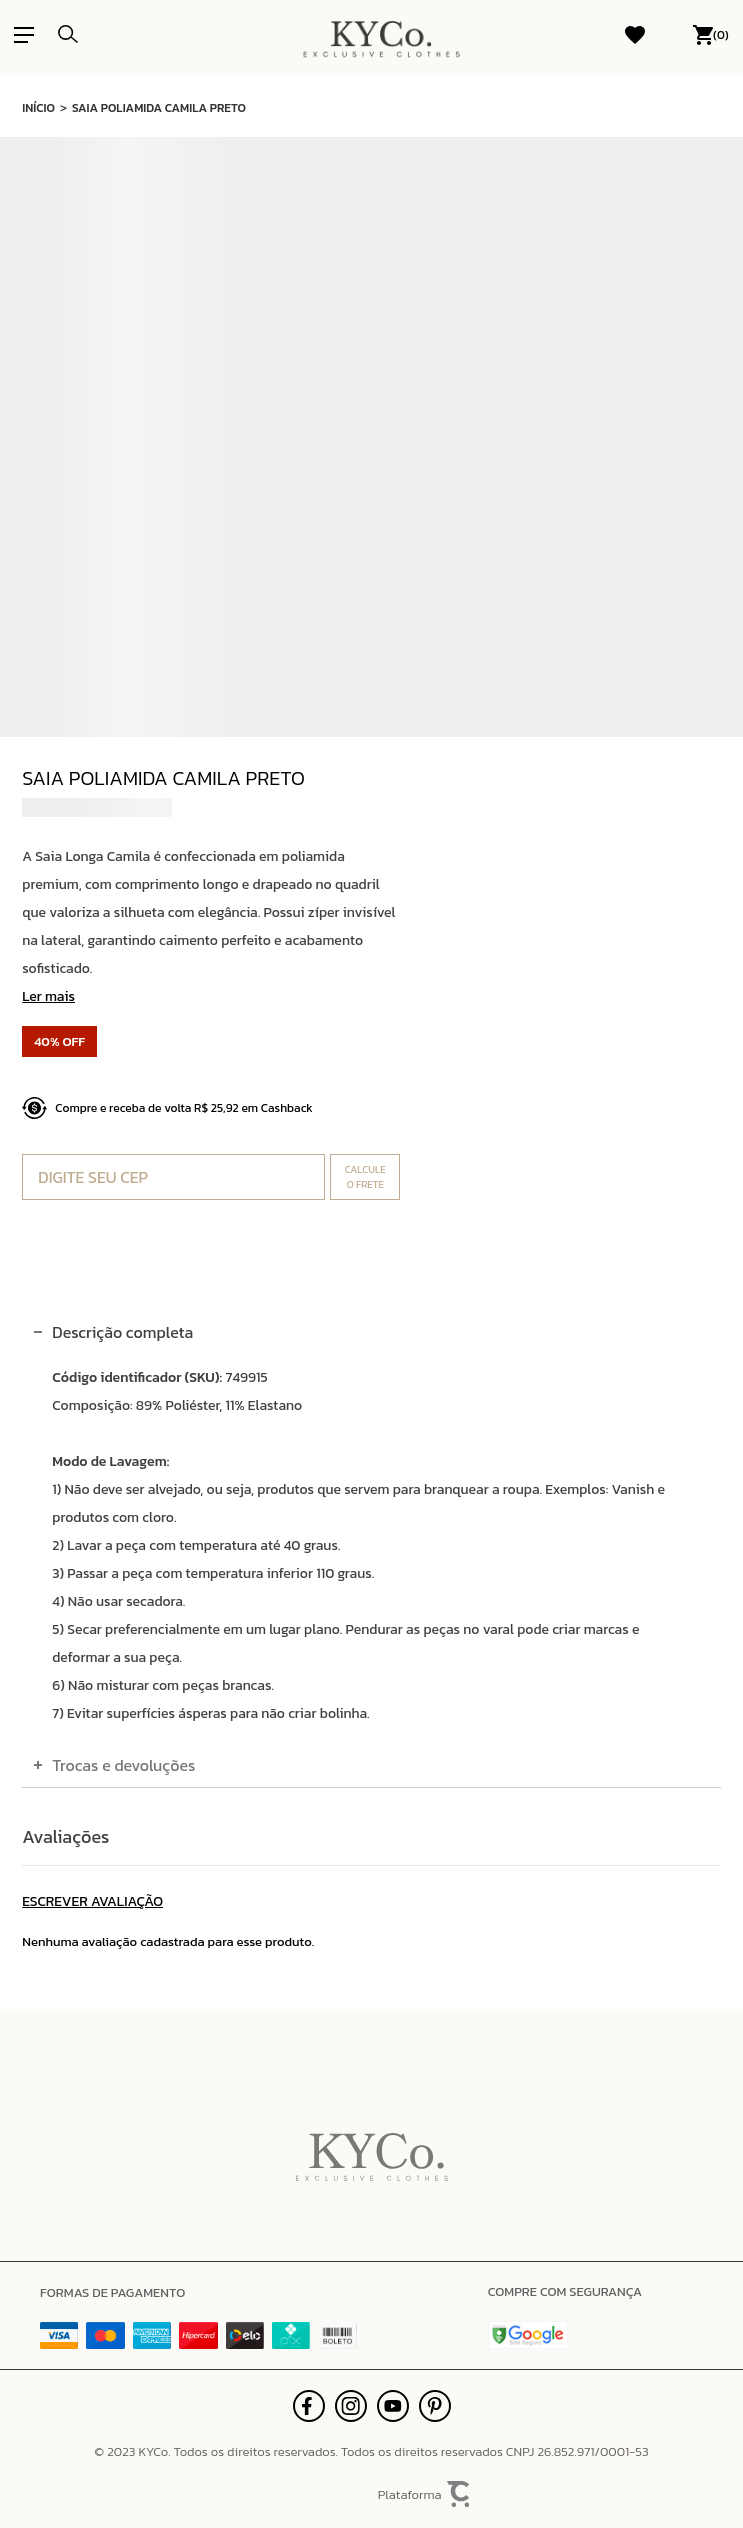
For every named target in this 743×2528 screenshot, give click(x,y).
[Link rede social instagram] (351, 2406)
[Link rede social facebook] (309, 2406)
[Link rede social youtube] (393, 2406)
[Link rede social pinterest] (435, 2406)
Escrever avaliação (92, 1901)
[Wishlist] (635, 35)
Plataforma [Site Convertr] (425, 2494)
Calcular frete (365, 1177)
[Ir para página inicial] (38, 106)
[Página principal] (381, 35)
